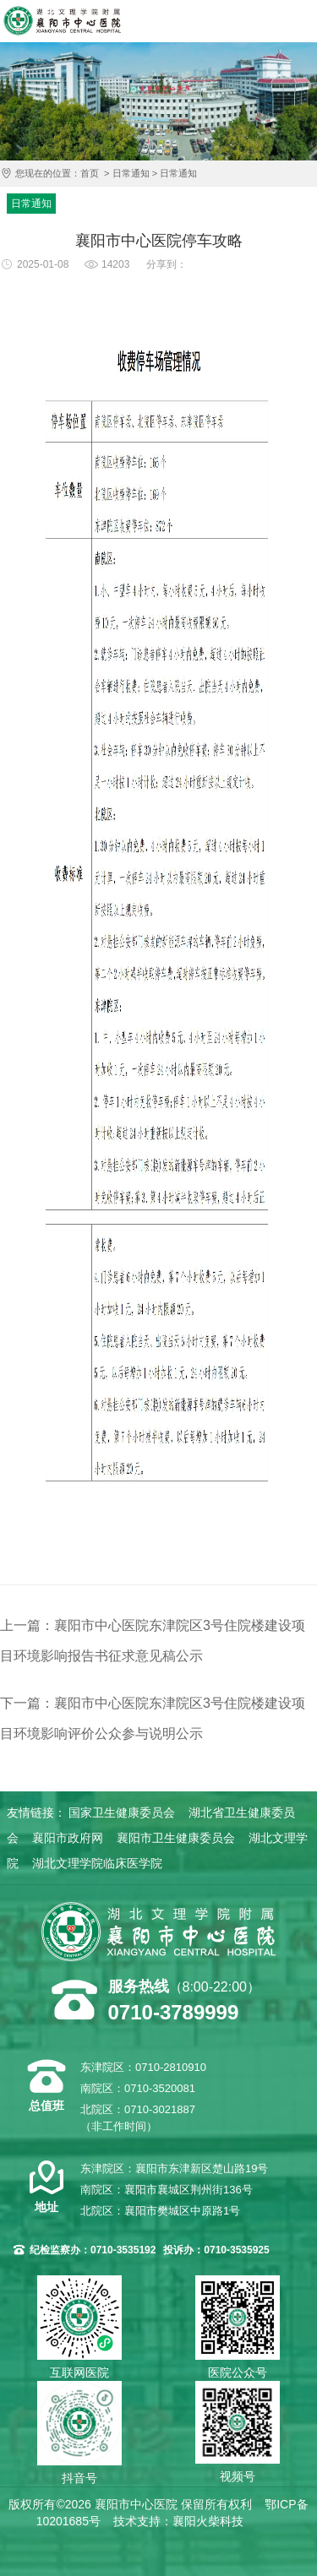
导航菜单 (300, 21)
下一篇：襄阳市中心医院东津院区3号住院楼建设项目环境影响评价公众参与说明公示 (152, 1718)
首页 (89, 173)
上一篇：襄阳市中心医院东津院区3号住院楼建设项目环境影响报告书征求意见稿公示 (152, 1640)
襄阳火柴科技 (207, 2521)
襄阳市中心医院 (62, 20)
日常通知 (131, 173)
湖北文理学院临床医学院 (97, 1863)
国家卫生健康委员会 (121, 1812)
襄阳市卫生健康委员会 (176, 1838)
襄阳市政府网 (67, 1838)
